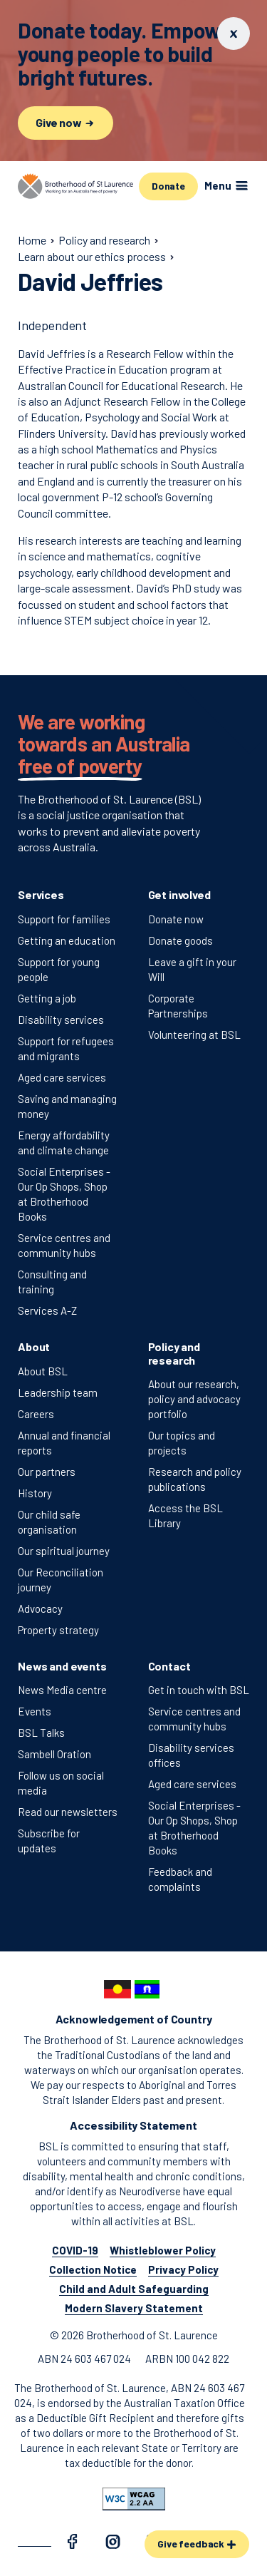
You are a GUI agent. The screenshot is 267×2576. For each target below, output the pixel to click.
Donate (168, 186)
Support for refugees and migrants (66, 1048)
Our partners (46, 1471)
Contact (169, 1666)
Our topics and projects (181, 1443)
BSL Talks (41, 1732)
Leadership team (58, 1392)
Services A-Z (47, 1310)
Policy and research (174, 1353)
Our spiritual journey (64, 1550)
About (34, 1346)
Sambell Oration (54, 1754)
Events (34, 1711)
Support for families (64, 919)
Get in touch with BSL (198, 1689)
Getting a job (47, 998)
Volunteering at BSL (194, 1034)
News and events (62, 1666)
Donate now (176, 919)
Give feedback (196, 2543)
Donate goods (180, 940)
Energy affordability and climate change (64, 1142)
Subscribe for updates (49, 1840)
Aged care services (62, 1077)
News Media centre (62, 1689)
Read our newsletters (67, 1811)
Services (41, 894)
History (35, 1493)
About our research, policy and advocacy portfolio (194, 1398)
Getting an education (66, 940)
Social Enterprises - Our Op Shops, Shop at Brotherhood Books (64, 1194)
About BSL (43, 1371)
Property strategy (58, 1629)
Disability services (61, 1019)
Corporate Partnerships (178, 1006)
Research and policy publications (194, 1479)
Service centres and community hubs (64, 1245)
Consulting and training (52, 1281)
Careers (36, 1413)
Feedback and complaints (180, 1879)
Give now (65, 123)
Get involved (179, 894)
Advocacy (40, 1608)
